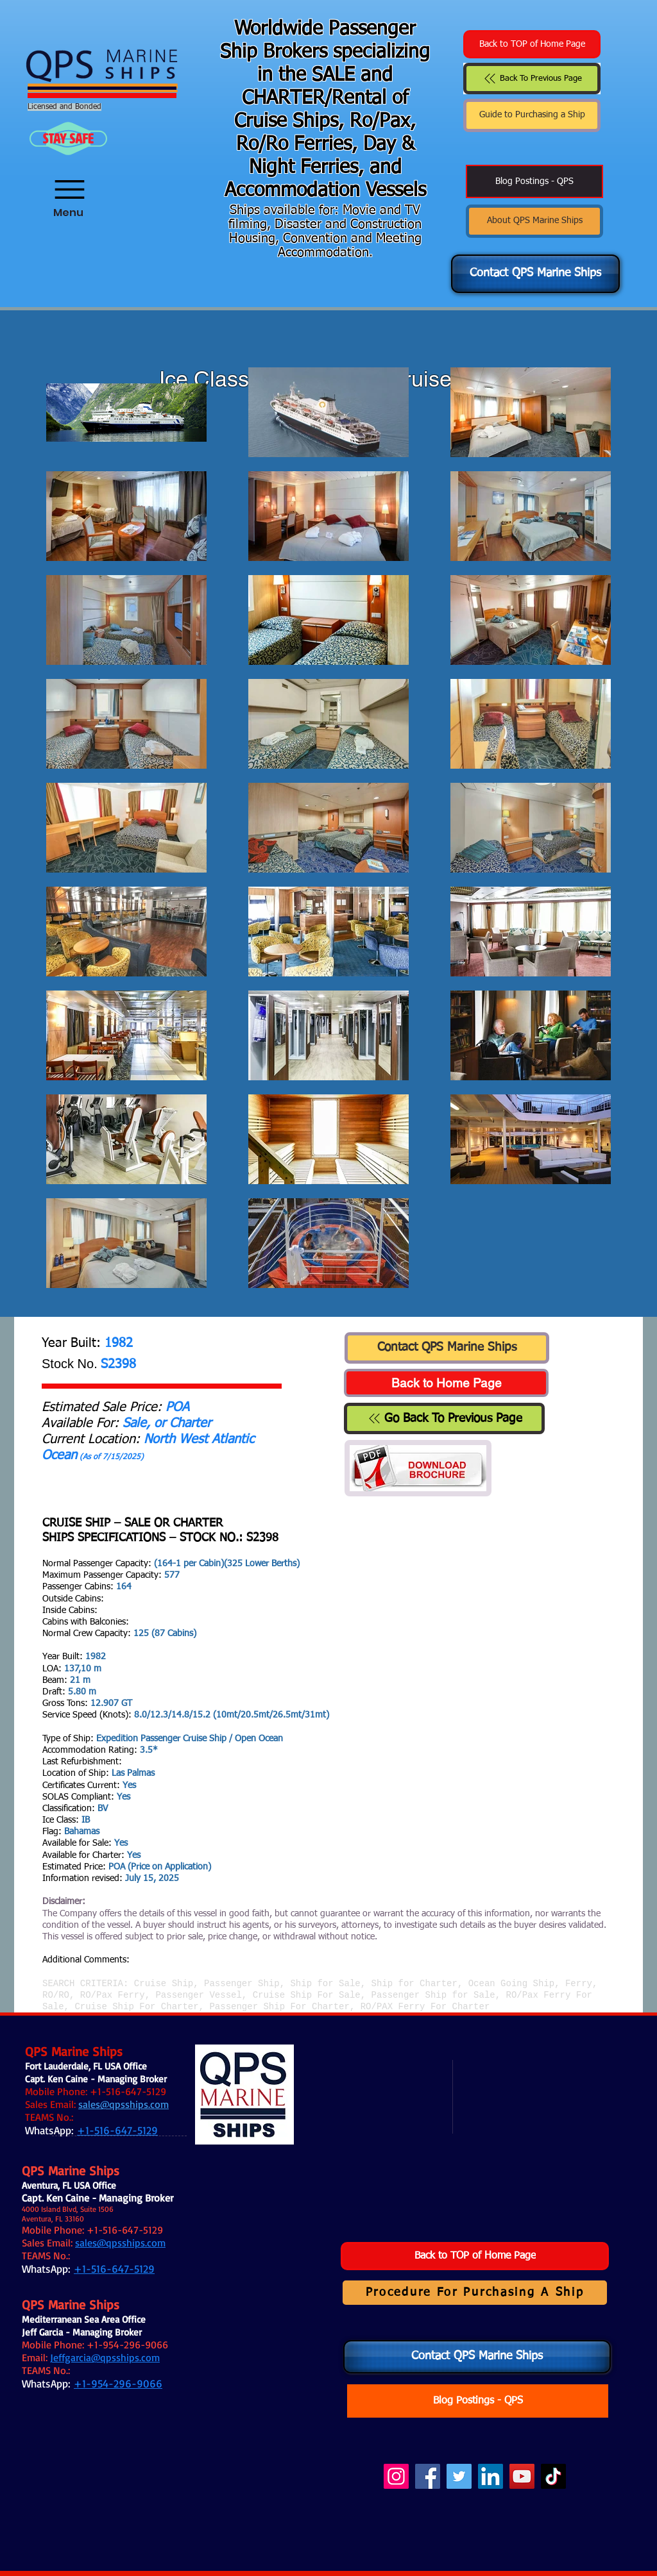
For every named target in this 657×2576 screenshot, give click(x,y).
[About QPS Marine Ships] (534, 221)
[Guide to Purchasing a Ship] (532, 115)
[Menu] (68, 181)
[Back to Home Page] (446, 1383)
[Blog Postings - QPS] (534, 181)
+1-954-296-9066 (127, 2344)
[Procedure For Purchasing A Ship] (475, 2293)
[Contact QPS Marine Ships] (535, 274)
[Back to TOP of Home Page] (532, 44)
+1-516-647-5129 (128, 2091)
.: (120, 2117)
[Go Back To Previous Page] (444, 1418)
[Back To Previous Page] (532, 78)
